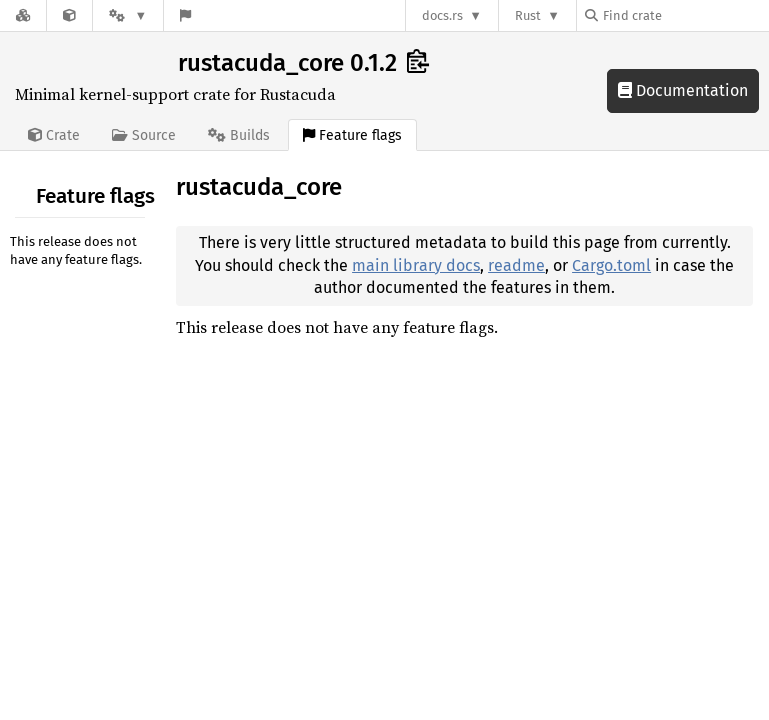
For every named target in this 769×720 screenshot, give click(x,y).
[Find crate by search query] (685, 15)
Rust (528, 15)
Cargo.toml (611, 265)
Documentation (683, 90)
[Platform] (128, 15)
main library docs (416, 265)
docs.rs (442, 15)
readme (516, 265)
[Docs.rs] (23, 15)
